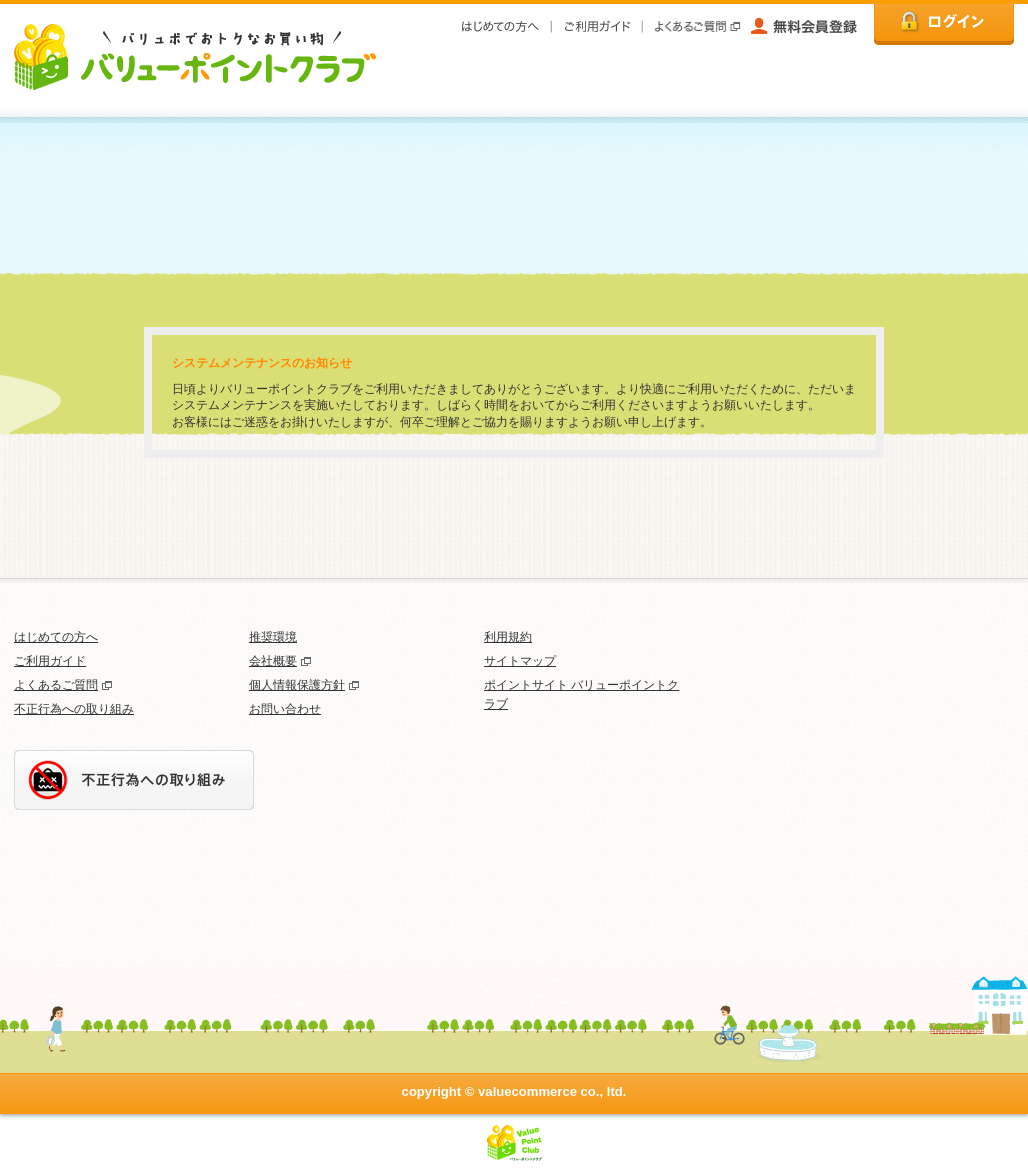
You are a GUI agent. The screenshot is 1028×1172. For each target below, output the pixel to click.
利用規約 (508, 637)
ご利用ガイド (50, 661)
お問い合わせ (285, 709)
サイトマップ (520, 661)
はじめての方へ (56, 637)
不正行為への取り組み (74, 709)
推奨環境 (273, 637)
